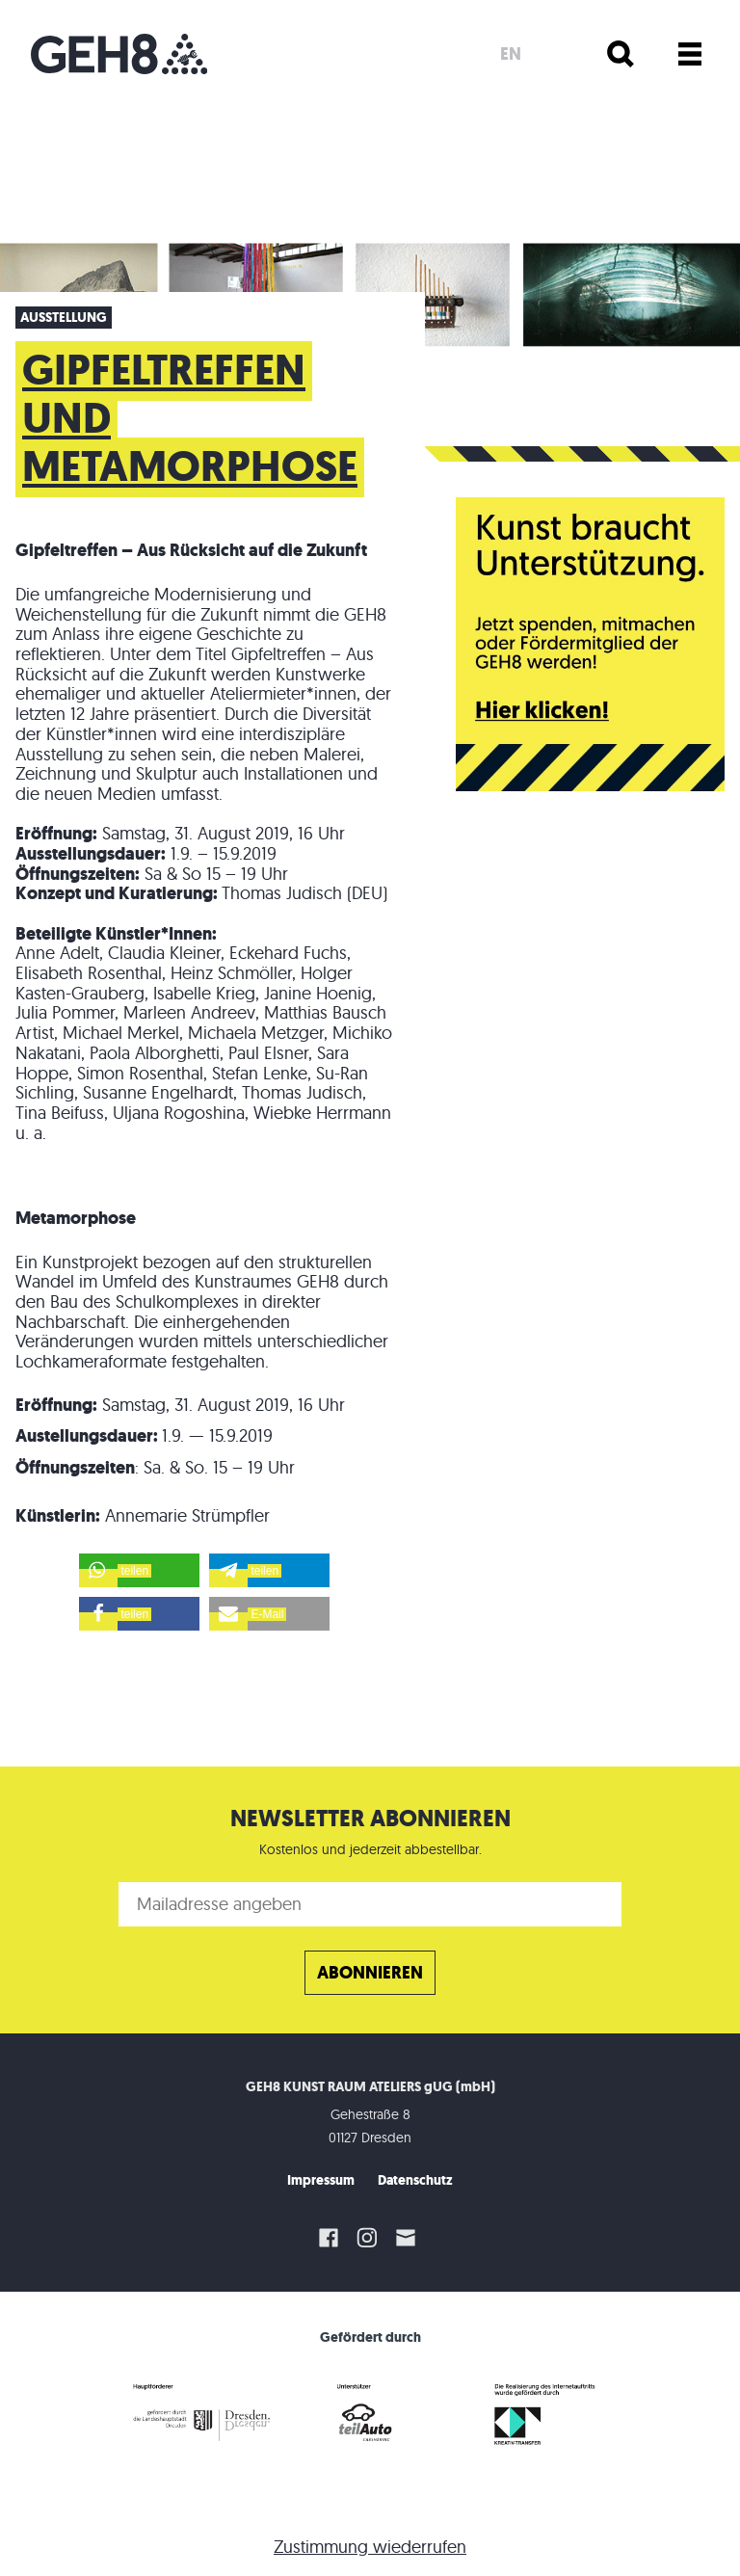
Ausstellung (63, 317)
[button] (139, 1570)
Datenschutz (415, 2180)
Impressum (321, 2180)
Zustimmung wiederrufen (370, 2547)
